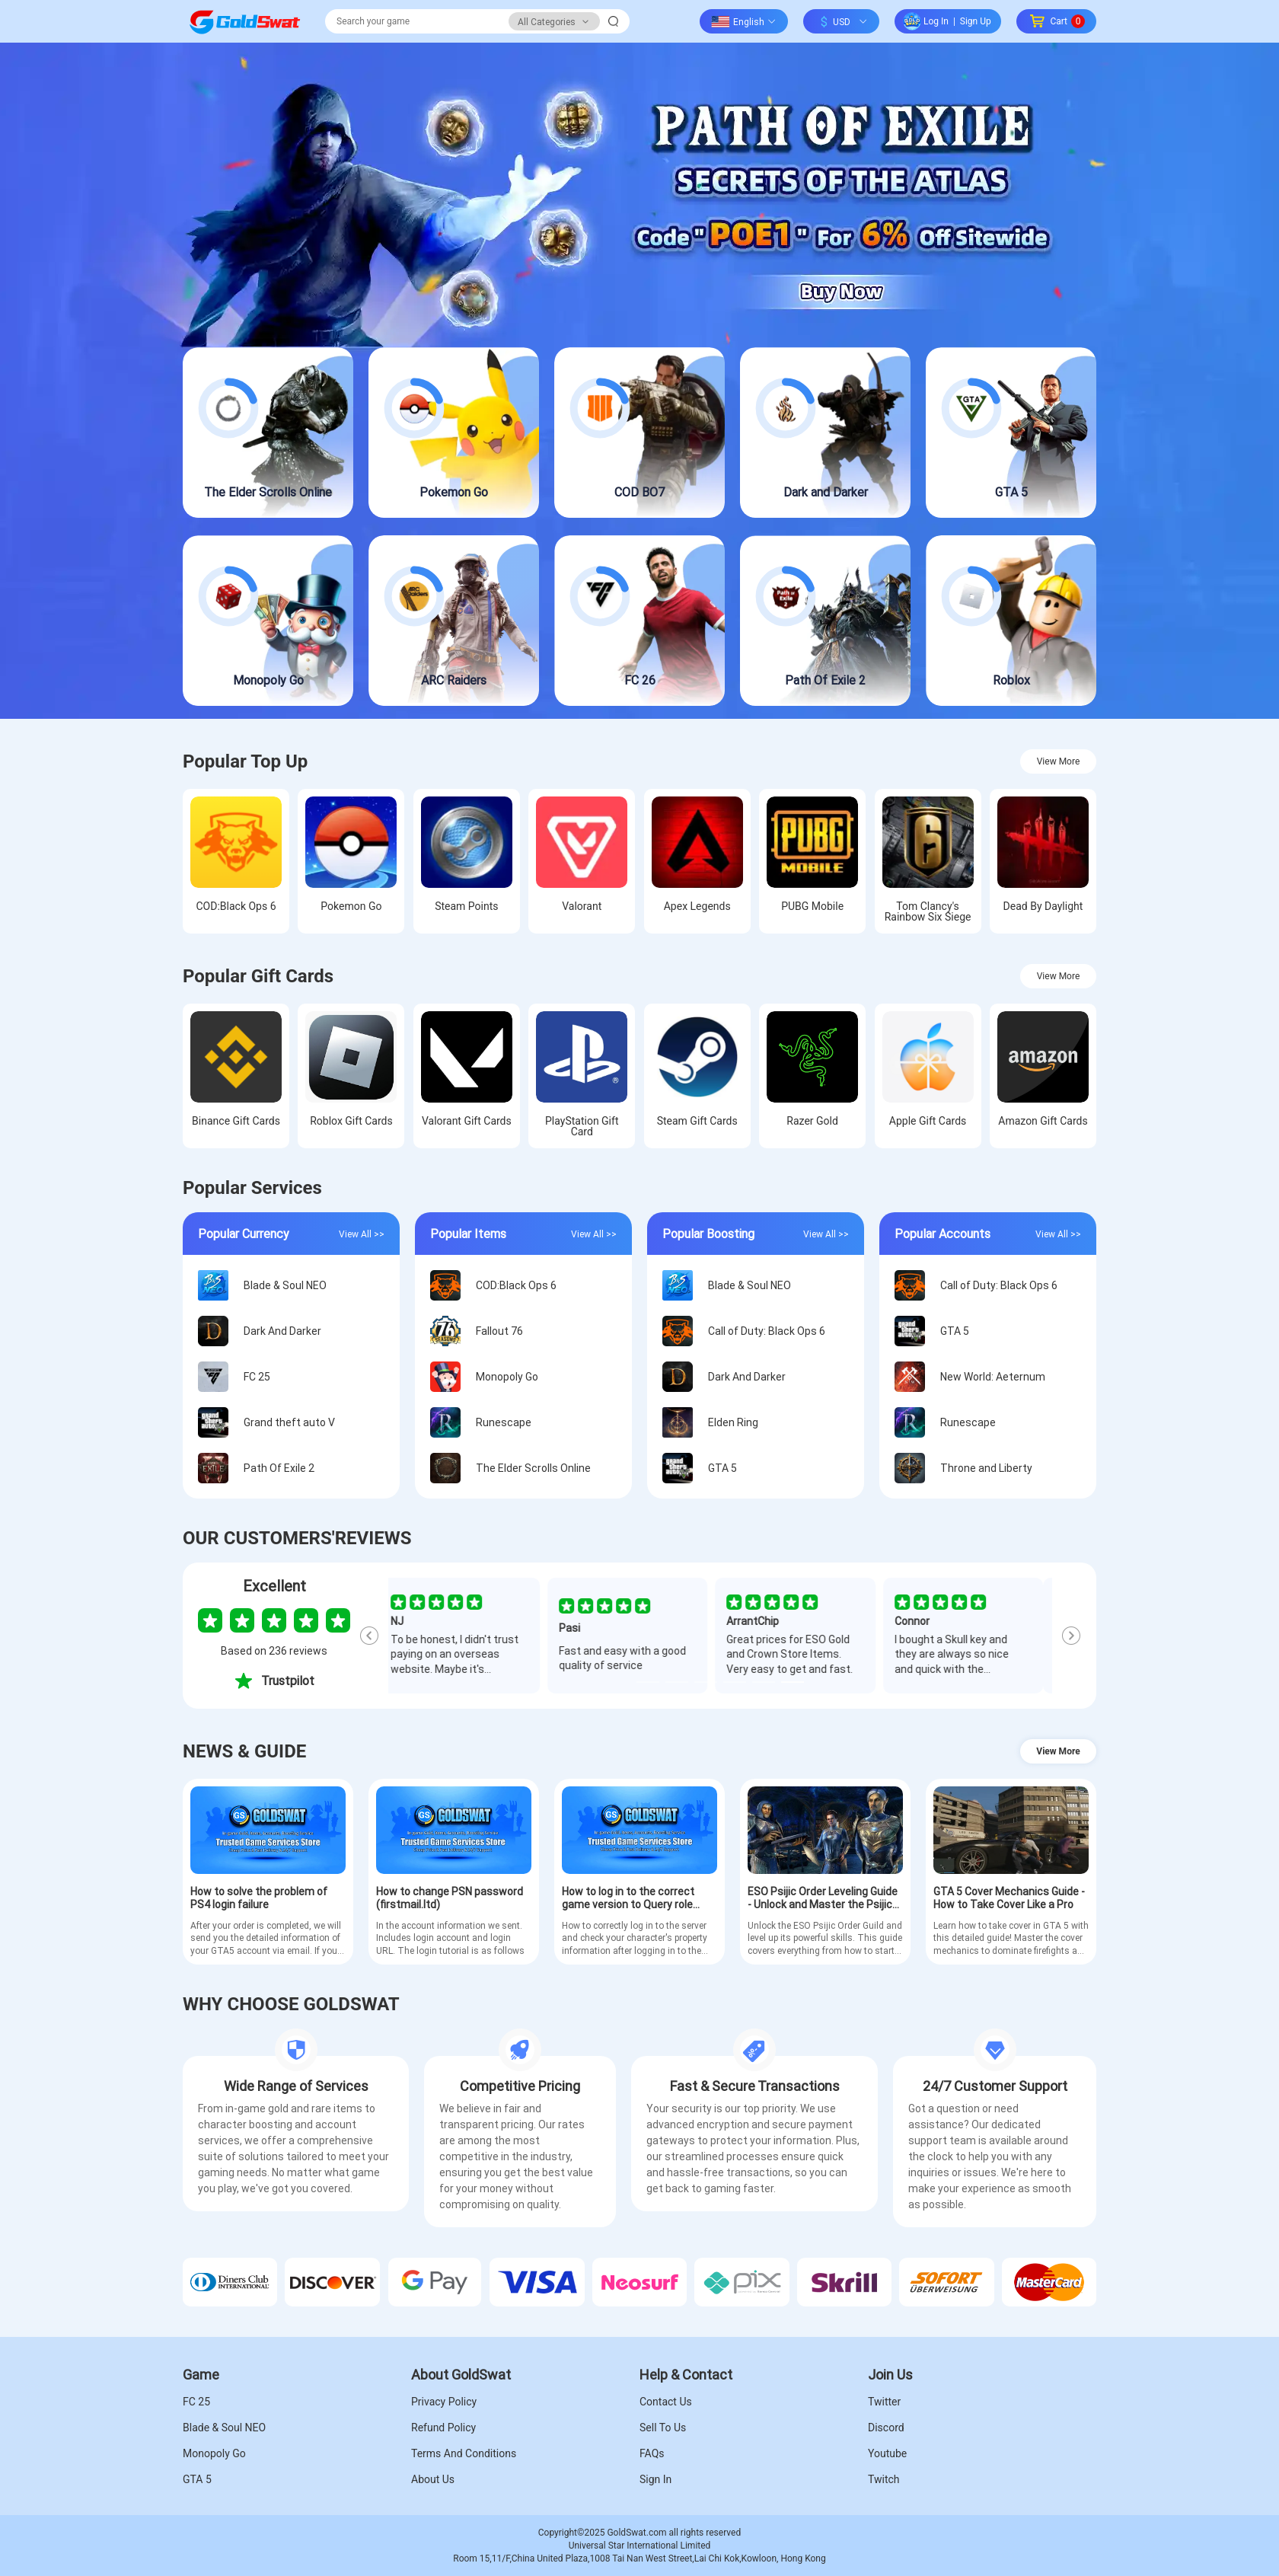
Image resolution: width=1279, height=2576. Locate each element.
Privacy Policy (444, 2401)
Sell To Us (663, 2427)
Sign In (655, 2479)
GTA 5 (197, 2479)
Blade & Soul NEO (224, 2427)
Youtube (887, 2453)
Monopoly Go (214, 2453)
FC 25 (196, 2401)
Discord (886, 2427)
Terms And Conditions (463, 2453)
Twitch (884, 2479)
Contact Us (666, 2401)
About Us (433, 2479)
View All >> (361, 1233)
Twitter (884, 2401)
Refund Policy (443, 2427)
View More (1058, 761)
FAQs (652, 2453)
